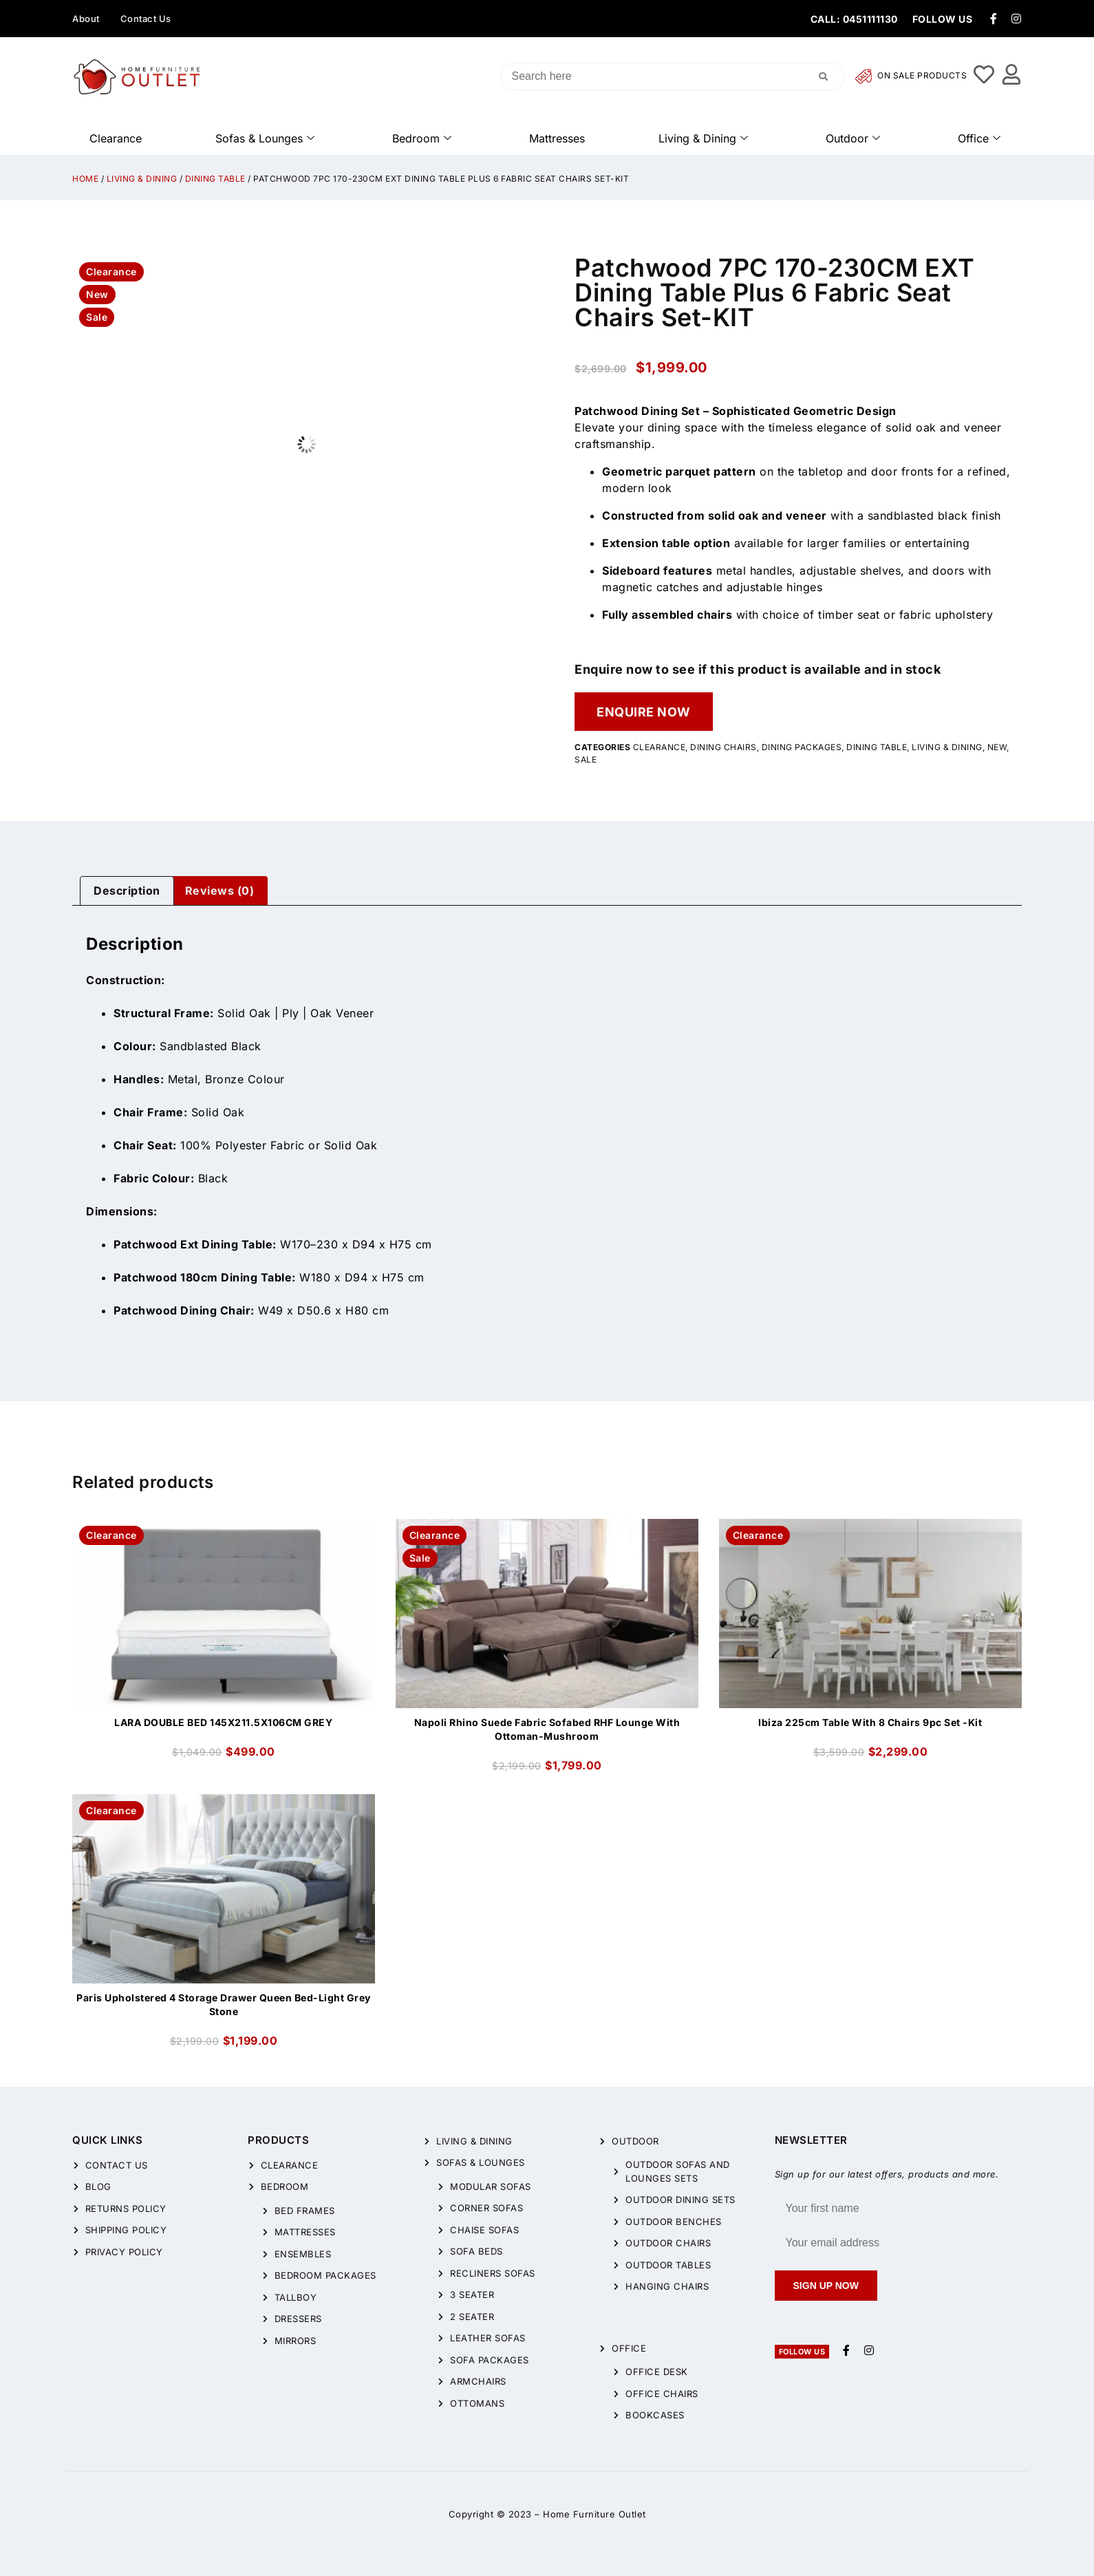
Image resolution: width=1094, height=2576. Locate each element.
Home (85, 178)
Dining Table (215, 178)
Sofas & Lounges (264, 138)
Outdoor (853, 138)
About (86, 18)
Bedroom (421, 138)
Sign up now (826, 2285)
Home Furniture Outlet (594, 2514)
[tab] (127, 891)
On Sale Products (911, 76)
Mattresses (557, 138)
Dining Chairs (723, 747)
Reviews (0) (220, 890)
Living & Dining (703, 138)
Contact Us (145, 18)
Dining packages (802, 747)
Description (127, 890)
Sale (586, 759)
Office (979, 138)
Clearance (115, 138)
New (997, 747)
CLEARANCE (659, 747)
